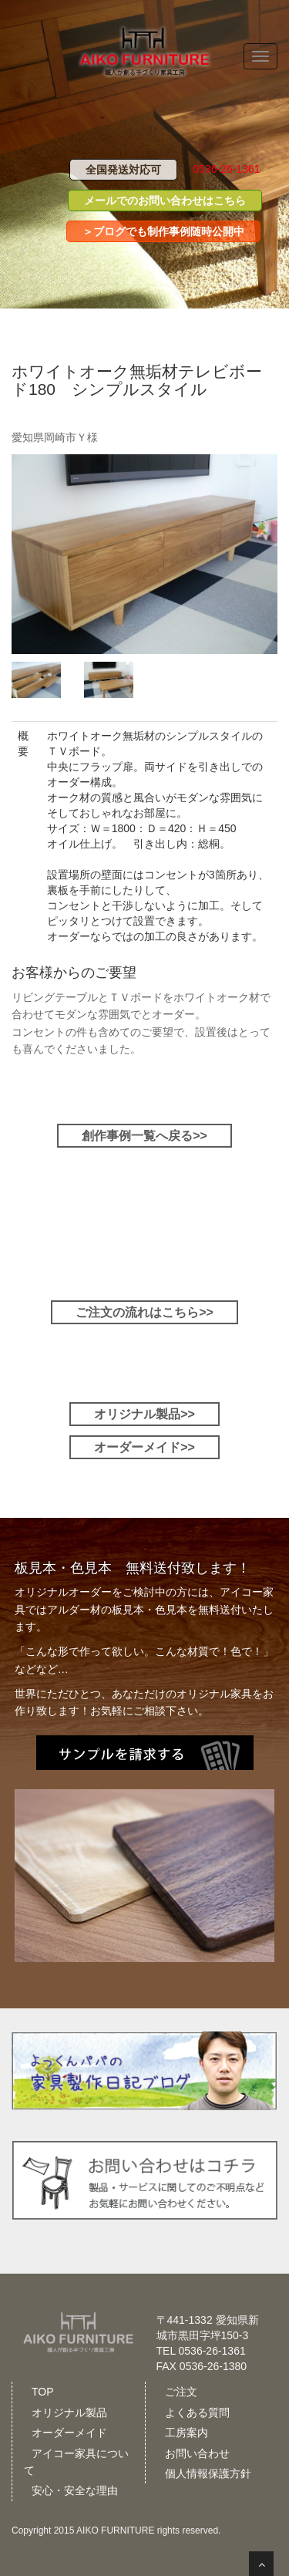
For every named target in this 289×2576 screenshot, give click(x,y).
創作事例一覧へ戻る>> (144, 1135)
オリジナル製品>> (144, 1414)
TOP (43, 2391)
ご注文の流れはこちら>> (144, 1312)
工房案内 (186, 2432)
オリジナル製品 (69, 2412)
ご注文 (181, 2391)
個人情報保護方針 (208, 2473)
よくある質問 (197, 2412)
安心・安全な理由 (75, 2490)
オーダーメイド (69, 2432)
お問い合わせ (197, 2453)
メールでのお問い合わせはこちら (165, 200)
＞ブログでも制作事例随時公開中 (163, 231)
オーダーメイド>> (144, 1447)
